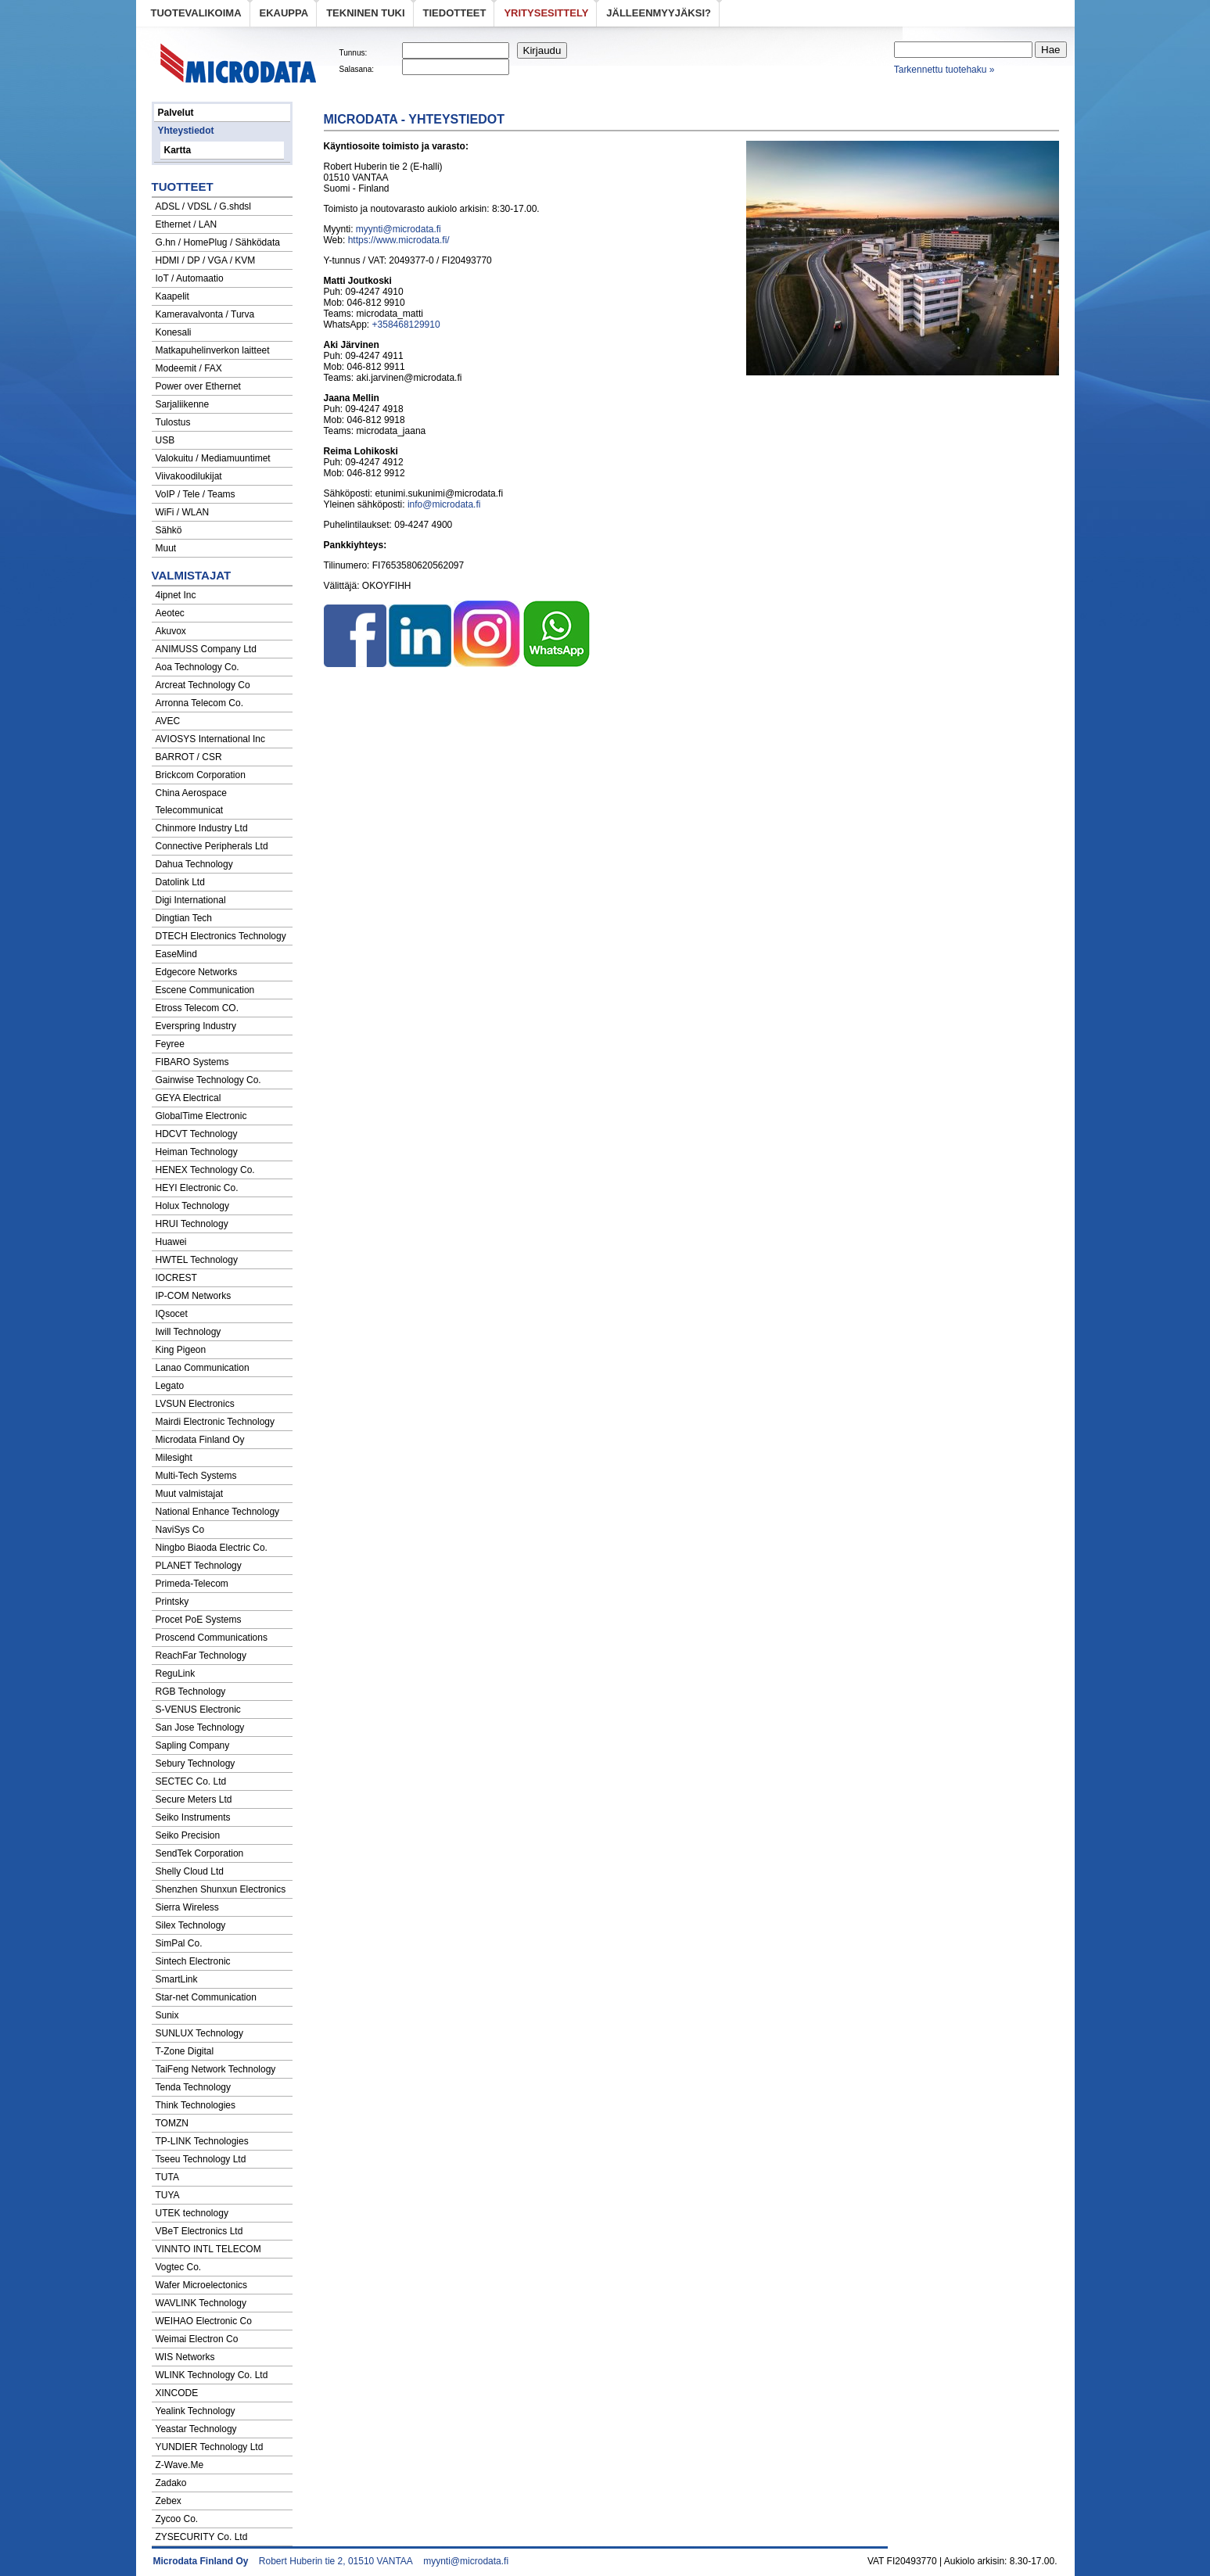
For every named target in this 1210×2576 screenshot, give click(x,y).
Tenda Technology (194, 2087)
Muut (166, 548)
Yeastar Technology (196, 2429)
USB (165, 440)
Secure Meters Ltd (194, 1799)
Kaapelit (172, 296)
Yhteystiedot (186, 130)
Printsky (172, 1601)
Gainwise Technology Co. (208, 1080)
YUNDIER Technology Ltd (210, 2446)
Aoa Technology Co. (197, 667)
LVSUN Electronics (195, 1403)
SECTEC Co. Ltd (191, 1781)
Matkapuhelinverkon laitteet (213, 350)
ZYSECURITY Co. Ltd (202, 2536)
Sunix (167, 2015)
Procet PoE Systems (199, 1619)
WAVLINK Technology (201, 2303)
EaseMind (176, 954)
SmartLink (177, 1979)
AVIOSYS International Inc (211, 739)
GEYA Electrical (188, 1097)
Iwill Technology (188, 1331)
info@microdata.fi (444, 504)
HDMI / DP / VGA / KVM (206, 260)
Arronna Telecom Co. (200, 703)
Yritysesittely (546, 13)
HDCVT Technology (197, 1133)
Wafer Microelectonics (202, 2285)
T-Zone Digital (185, 2051)
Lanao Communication (203, 1367)
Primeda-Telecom (192, 1583)
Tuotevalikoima (196, 13)
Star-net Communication (206, 1997)
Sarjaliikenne (183, 404)
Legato (170, 1385)
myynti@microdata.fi (398, 229)
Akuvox (171, 631)
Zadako (171, 2482)
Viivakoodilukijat (189, 476)
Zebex (168, 2500)
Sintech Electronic (193, 1961)
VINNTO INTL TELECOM (208, 2249)
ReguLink (176, 1673)
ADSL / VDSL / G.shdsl (204, 206)
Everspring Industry (196, 1026)
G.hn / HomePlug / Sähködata (218, 242)
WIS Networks (185, 2357)
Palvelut (176, 112)
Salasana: (356, 69)
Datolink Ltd (180, 882)
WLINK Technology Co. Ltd (212, 2375)
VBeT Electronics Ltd (199, 2231)
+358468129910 (406, 324)
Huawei (171, 1241)
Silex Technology (191, 1925)
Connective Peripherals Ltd (212, 846)
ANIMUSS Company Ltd (206, 649)
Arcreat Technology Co (203, 685)
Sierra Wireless (187, 1907)
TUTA (167, 2177)
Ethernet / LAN (186, 224)
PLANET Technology (199, 1565)
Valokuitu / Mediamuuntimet (213, 458)
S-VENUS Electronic (198, 1709)
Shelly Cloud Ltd (190, 1871)
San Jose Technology (200, 1727)
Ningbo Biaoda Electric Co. (211, 1547)
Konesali (174, 332)
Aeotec (170, 613)
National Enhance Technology (218, 1511)
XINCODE (177, 2393)
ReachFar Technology (201, 1655)
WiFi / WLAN (183, 512)
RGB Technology (191, 1691)
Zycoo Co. (177, 2518)
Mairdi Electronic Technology (215, 1421)
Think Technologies (196, 2105)
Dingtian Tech (184, 918)
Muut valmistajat (190, 1493)
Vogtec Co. (179, 2267)
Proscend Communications (211, 1637)
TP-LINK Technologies (202, 2141)
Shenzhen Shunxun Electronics (221, 1889)
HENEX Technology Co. (205, 1169)
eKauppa (284, 13)
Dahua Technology (194, 864)
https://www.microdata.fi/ (399, 240)
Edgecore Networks (197, 972)
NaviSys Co (180, 1529)
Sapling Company (193, 1745)
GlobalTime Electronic (201, 1115)
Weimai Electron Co (197, 2339)
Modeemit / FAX (189, 368)
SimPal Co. (179, 1943)
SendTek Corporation (200, 1853)
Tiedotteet (455, 13)
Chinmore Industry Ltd (202, 828)
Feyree (170, 1044)
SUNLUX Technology (200, 2033)
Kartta (178, 150)
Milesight (174, 1457)
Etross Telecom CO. (197, 1008)
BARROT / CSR (189, 757)
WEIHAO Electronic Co (204, 2321)
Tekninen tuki (365, 13)
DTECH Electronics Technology (221, 936)
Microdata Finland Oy (200, 1439)
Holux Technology (193, 1205)
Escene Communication (205, 990)
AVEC (168, 721)
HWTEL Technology (197, 1259)
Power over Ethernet (198, 386)
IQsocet (172, 1313)
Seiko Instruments (193, 1817)
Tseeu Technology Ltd (201, 2159)
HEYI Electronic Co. (197, 1187)
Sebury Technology (195, 1763)
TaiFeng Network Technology (216, 2069)
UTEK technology (192, 2213)
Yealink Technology (195, 2411)
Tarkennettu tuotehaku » (944, 69)
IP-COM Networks (194, 1295)
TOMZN (172, 2123)
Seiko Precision (188, 1835)
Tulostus (173, 422)
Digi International (191, 900)
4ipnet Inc (176, 595)
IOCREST (176, 1277)
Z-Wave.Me (180, 2464)
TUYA (168, 2195)
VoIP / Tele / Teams (195, 494)
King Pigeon (181, 1349)
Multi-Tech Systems (196, 1475)
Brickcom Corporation (201, 775)
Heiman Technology (197, 1151)
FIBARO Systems (192, 1062)
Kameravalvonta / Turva (205, 314)
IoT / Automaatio (190, 278)
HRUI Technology (192, 1223)
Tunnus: (353, 52)
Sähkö (169, 530)
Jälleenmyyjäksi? (658, 13)
